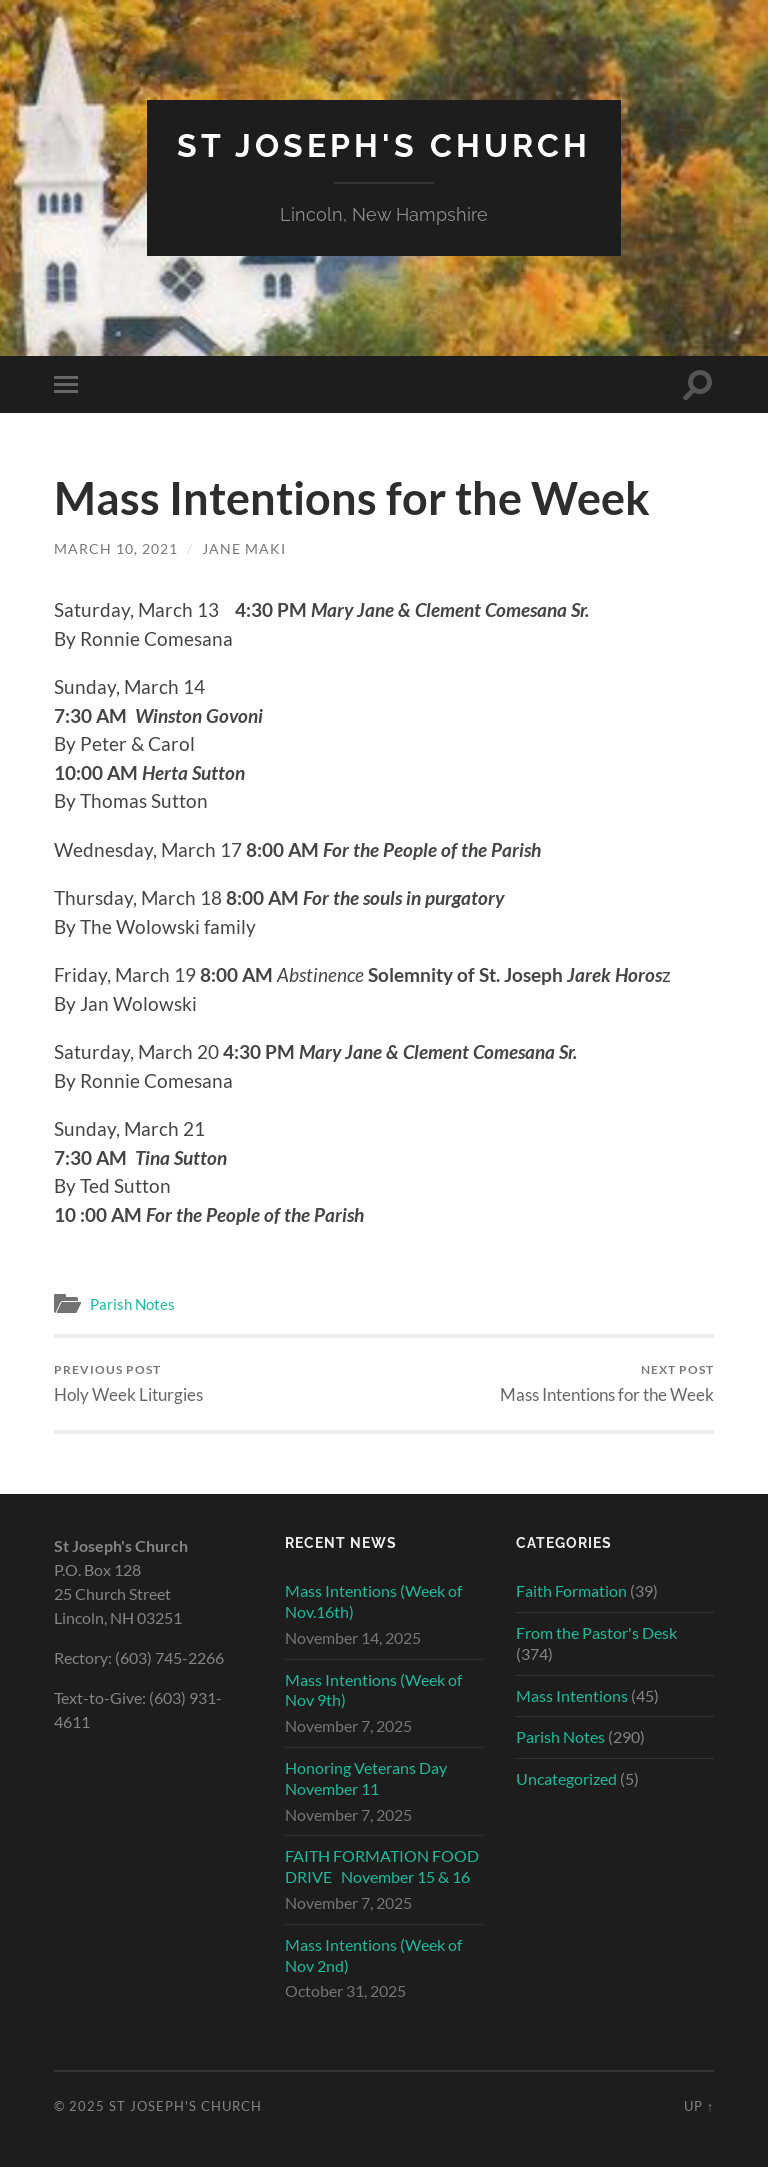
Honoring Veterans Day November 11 (366, 1778)
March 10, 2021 (116, 548)
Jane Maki (244, 548)
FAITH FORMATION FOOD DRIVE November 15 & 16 (382, 1866)
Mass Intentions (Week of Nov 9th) (373, 1690)
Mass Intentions (572, 1695)
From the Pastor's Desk (596, 1632)
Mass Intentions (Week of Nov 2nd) (373, 1955)
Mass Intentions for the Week (607, 1383)
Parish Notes (132, 1304)
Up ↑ (699, 2106)
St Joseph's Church (384, 145)
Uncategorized (566, 1778)
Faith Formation (571, 1590)
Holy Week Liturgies (128, 1383)
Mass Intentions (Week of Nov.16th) (373, 1601)
